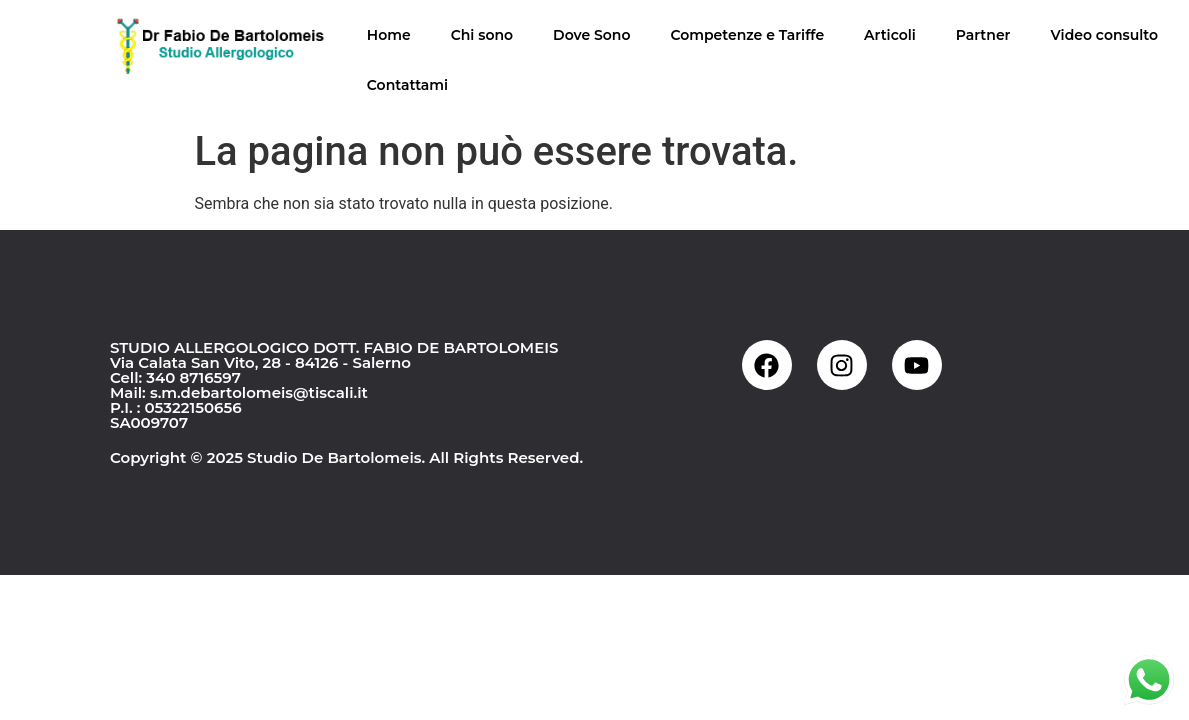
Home (389, 35)
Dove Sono (591, 35)
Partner (983, 35)
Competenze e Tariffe (747, 35)
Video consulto (1105, 35)
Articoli (890, 35)
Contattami (407, 85)
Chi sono (482, 35)
